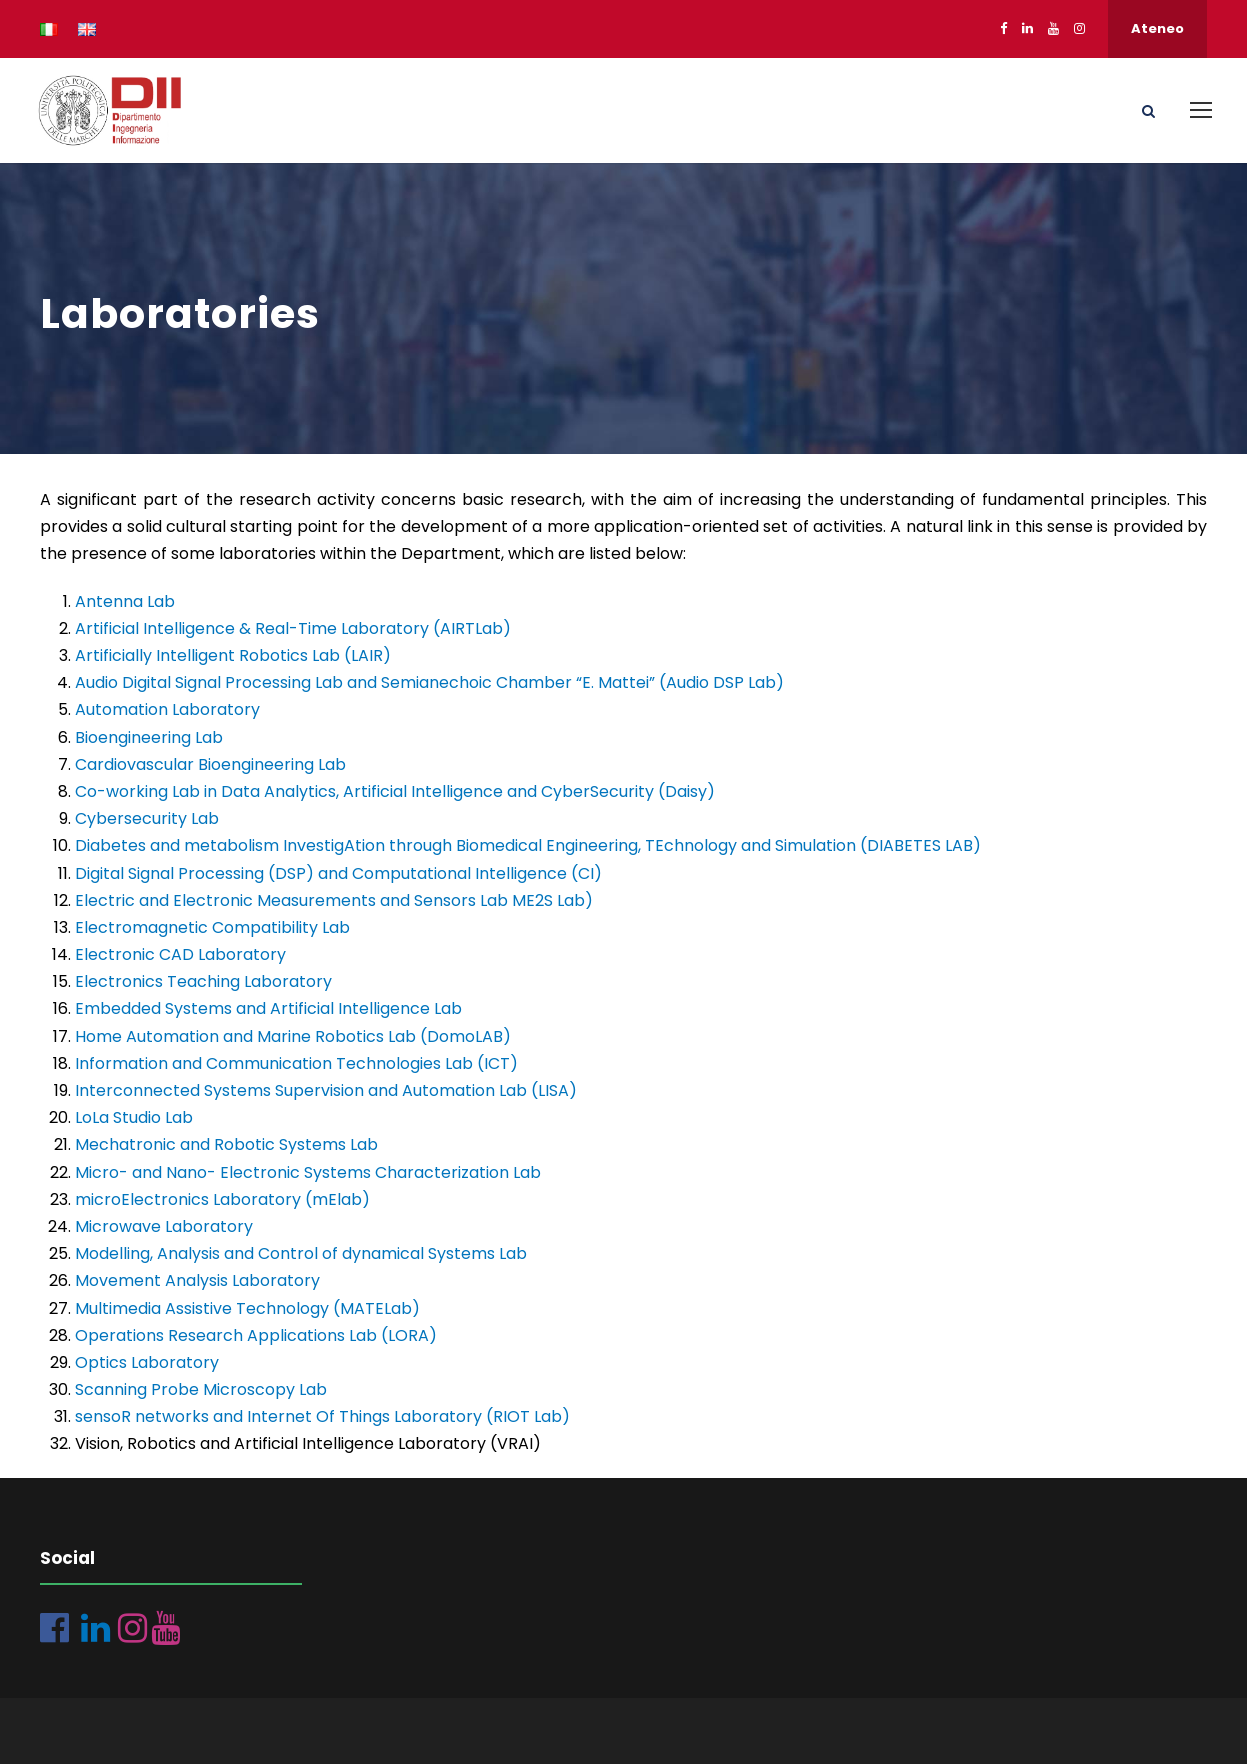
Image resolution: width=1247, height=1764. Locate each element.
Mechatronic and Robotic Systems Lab (226, 1144)
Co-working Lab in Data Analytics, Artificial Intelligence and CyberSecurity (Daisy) (395, 791)
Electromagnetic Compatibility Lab (212, 927)
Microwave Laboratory (164, 1226)
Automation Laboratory (167, 709)
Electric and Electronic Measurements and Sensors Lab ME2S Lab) (334, 900)
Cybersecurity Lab (147, 818)
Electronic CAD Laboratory (180, 954)
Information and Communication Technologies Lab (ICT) (296, 1063)
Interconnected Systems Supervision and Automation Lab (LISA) (326, 1090)
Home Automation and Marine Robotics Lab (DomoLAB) (293, 1036)
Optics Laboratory (147, 1362)
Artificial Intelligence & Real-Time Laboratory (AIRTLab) (293, 628)
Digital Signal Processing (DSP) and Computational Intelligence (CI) (338, 873)
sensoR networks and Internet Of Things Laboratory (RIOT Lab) (322, 1416)
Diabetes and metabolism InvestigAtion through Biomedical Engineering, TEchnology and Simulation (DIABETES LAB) (528, 845)
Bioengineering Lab (149, 737)
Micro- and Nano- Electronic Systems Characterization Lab (308, 1172)
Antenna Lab (125, 601)
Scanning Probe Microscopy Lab (201, 1389)
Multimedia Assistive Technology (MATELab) (247, 1308)
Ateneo (1157, 28)
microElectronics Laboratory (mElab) (222, 1199)
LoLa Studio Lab (134, 1117)
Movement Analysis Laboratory (197, 1280)
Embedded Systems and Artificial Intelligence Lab (268, 1008)
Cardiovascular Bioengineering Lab (210, 764)
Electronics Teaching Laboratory (203, 981)
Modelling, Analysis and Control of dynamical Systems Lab (301, 1253)
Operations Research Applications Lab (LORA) (256, 1335)
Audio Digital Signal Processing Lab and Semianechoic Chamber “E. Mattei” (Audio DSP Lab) (429, 682)
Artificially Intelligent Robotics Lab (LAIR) (233, 655)
